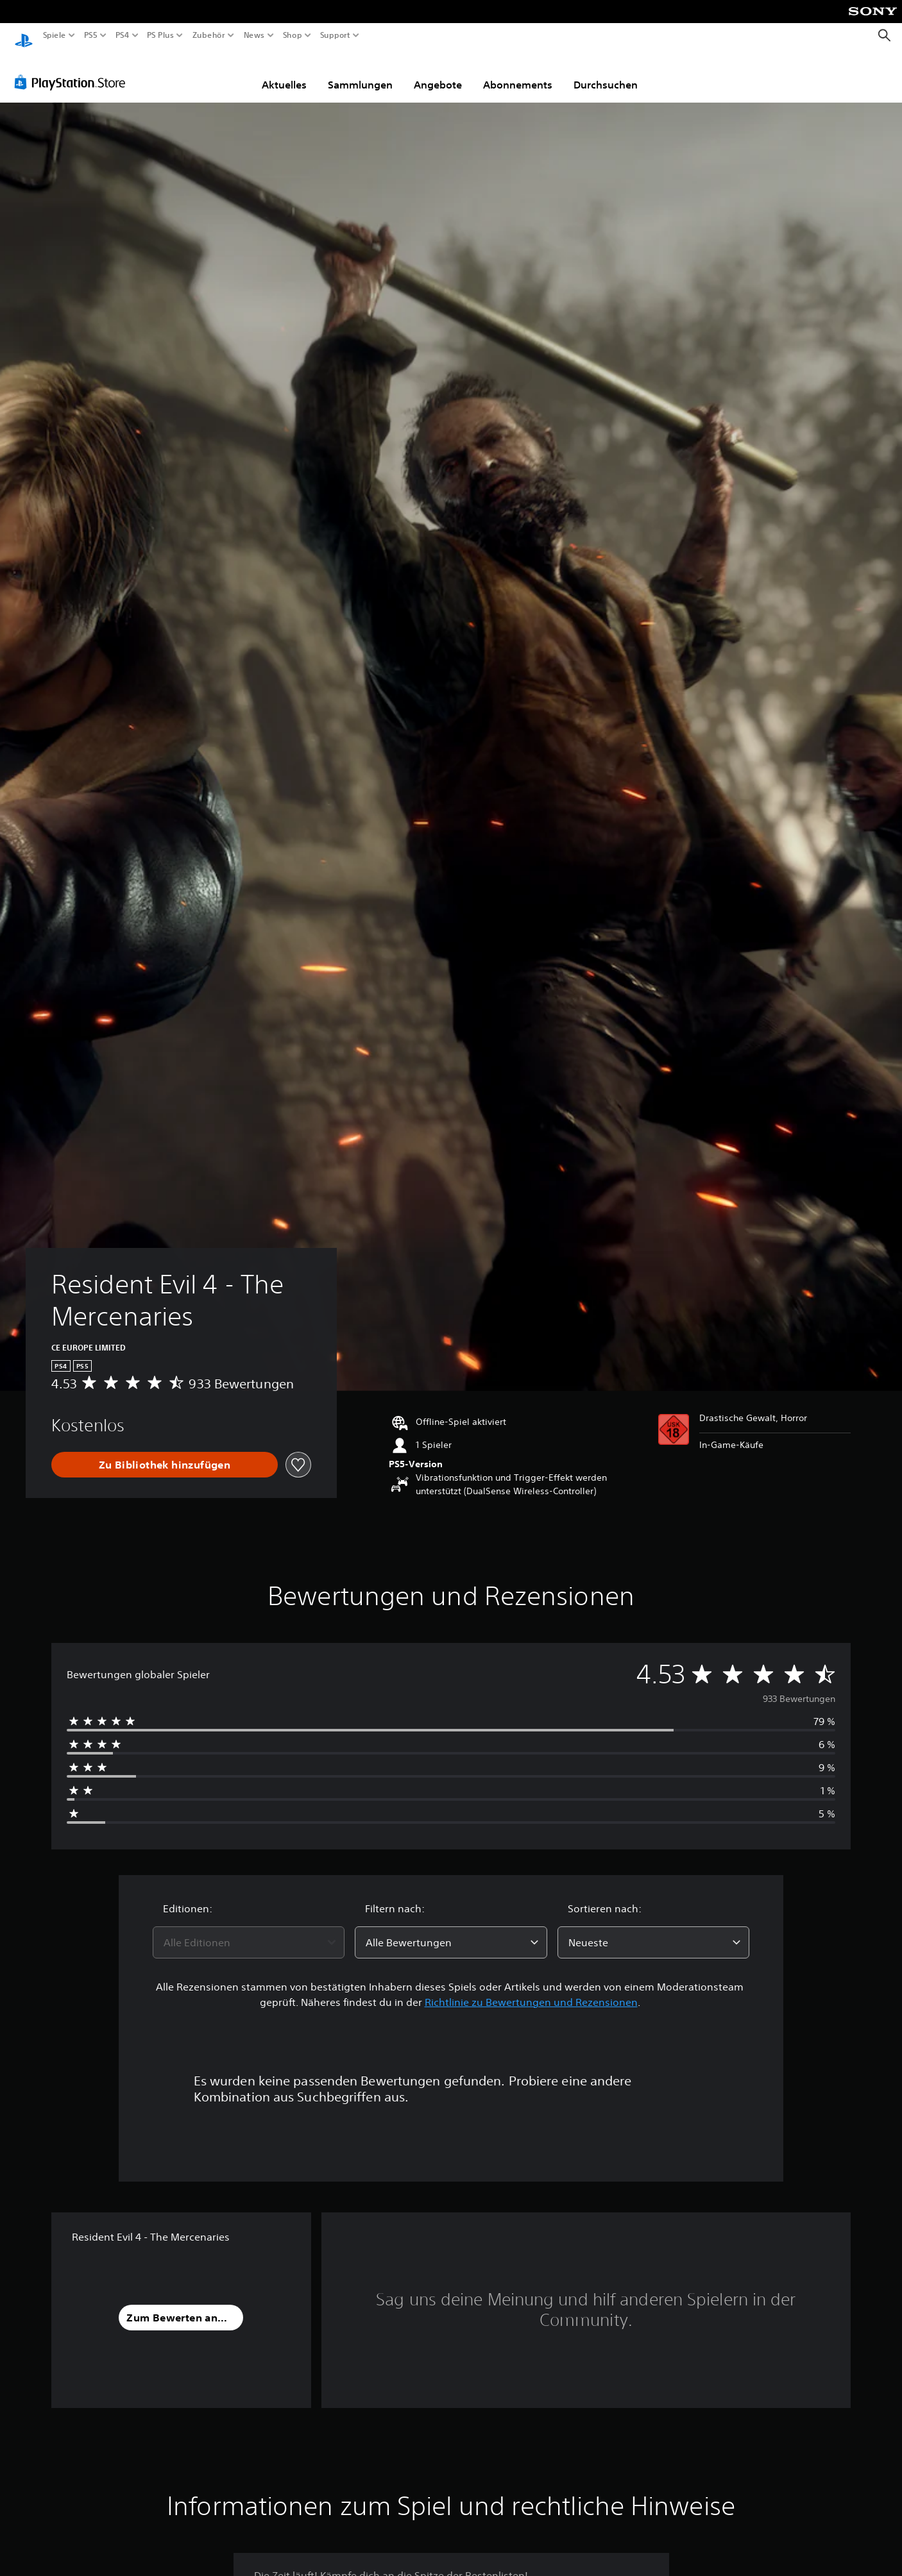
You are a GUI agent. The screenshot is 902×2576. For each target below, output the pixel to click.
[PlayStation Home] (24, 35)
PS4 (122, 35)
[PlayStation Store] (73, 70)
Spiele (54, 35)
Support (334, 35)
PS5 (91, 35)
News (254, 35)
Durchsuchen (606, 72)
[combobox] (249, 1930)
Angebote (438, 72)
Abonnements (517, 72)
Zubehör (208, 35)
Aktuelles (284, 72)
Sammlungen (360, 72)
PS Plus (159, 35)
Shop (292, 35)
